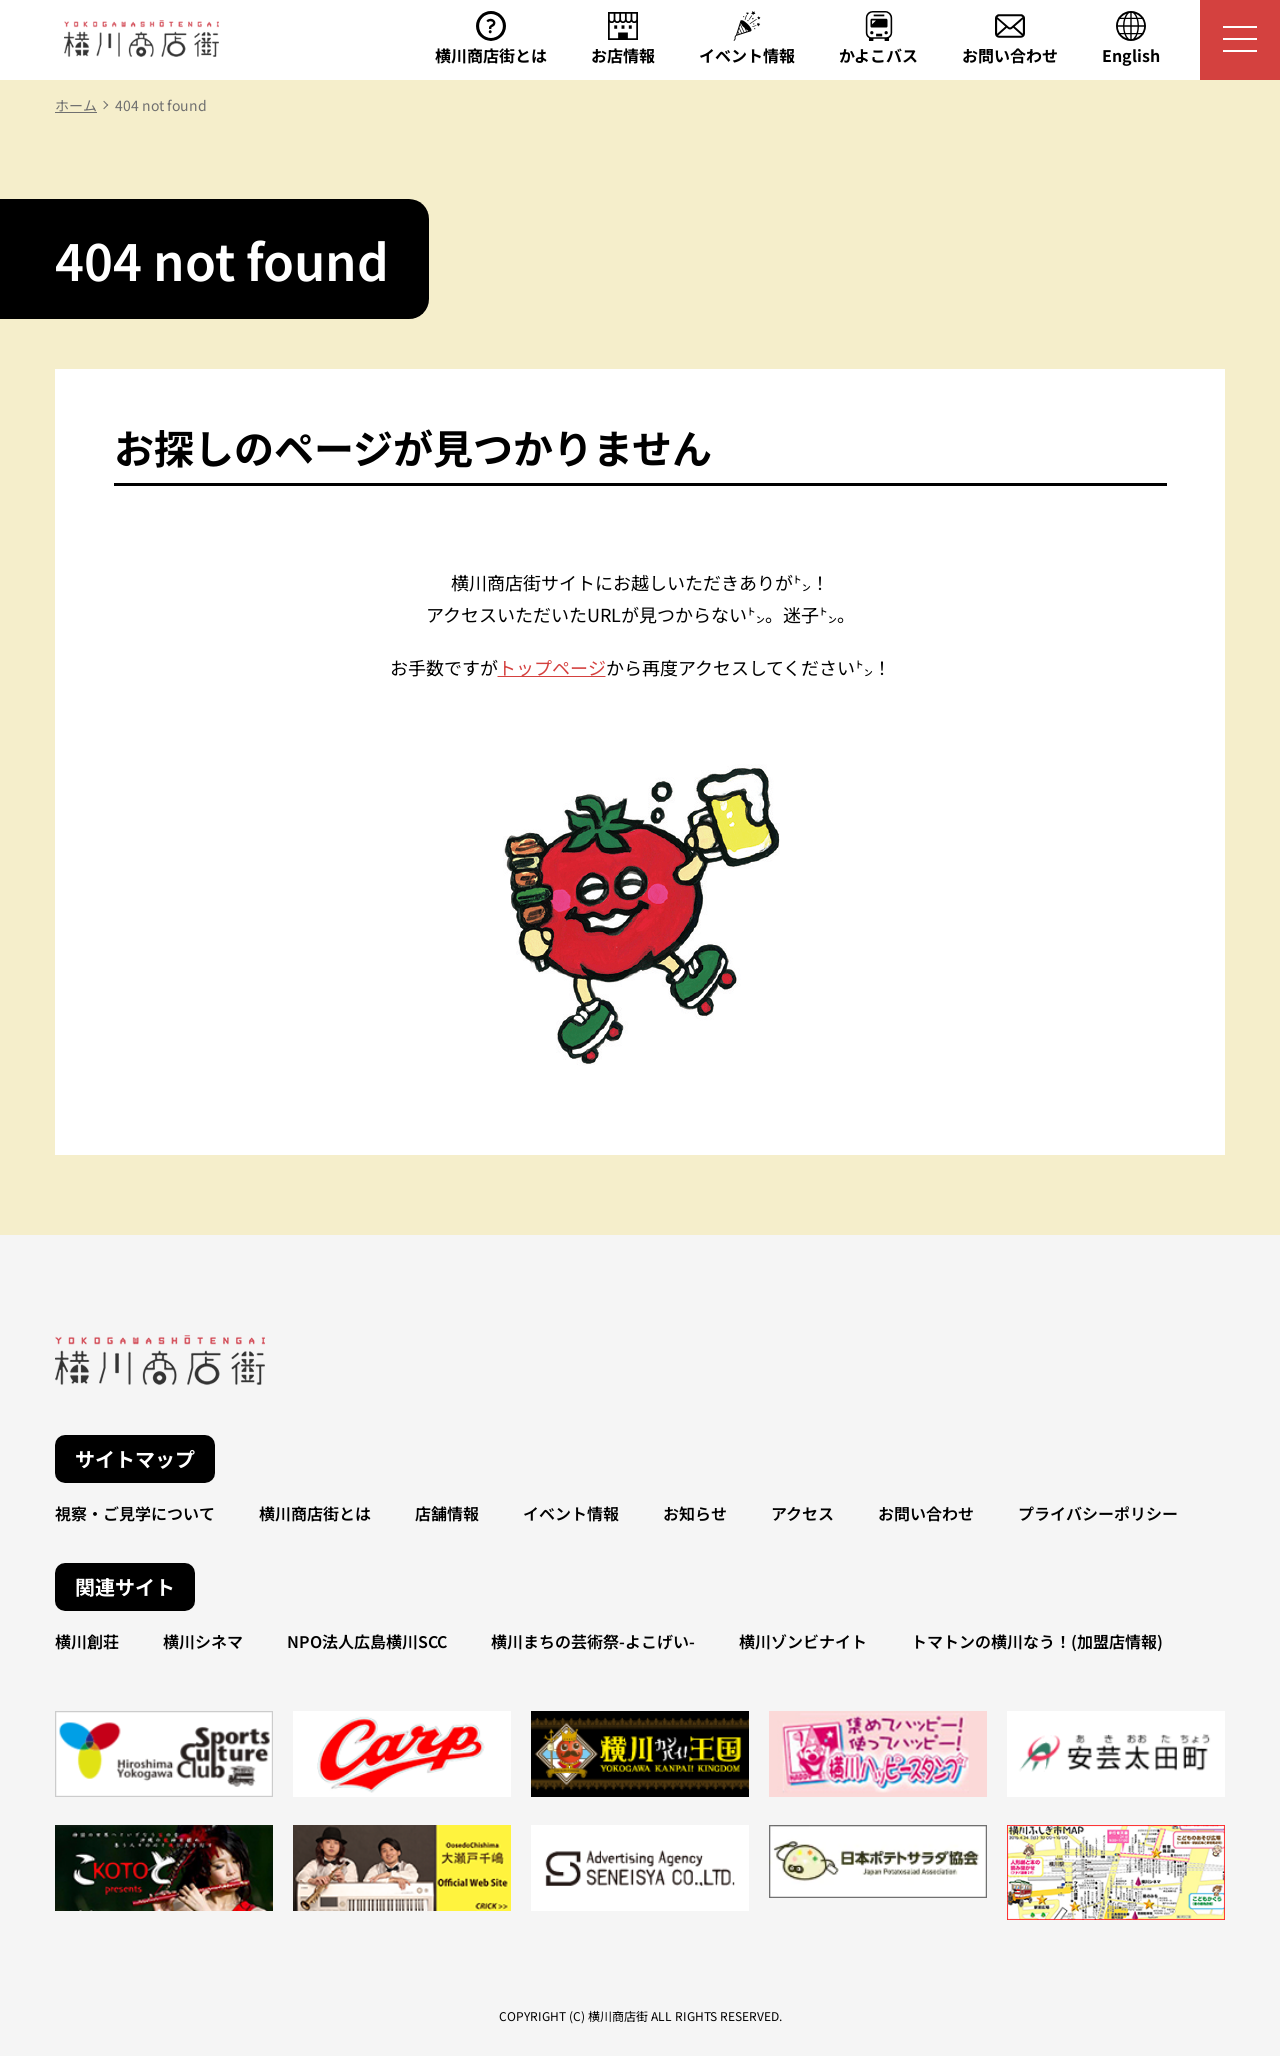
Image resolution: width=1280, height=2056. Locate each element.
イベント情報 (571, 1513)
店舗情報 (447, 1513)
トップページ (552, 667)
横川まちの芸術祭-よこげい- (593, 1641)
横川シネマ (203, 1641)
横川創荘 (87, 1641)
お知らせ (695, 1513)
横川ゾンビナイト (803, 1641)
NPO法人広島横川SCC (367, 1641)
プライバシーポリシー (1098, 1513)
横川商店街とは (315, 1513)
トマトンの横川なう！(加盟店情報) (1037, 1641)
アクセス (802, 1513)
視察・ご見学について (135, 1513)
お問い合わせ (926, 1513)
